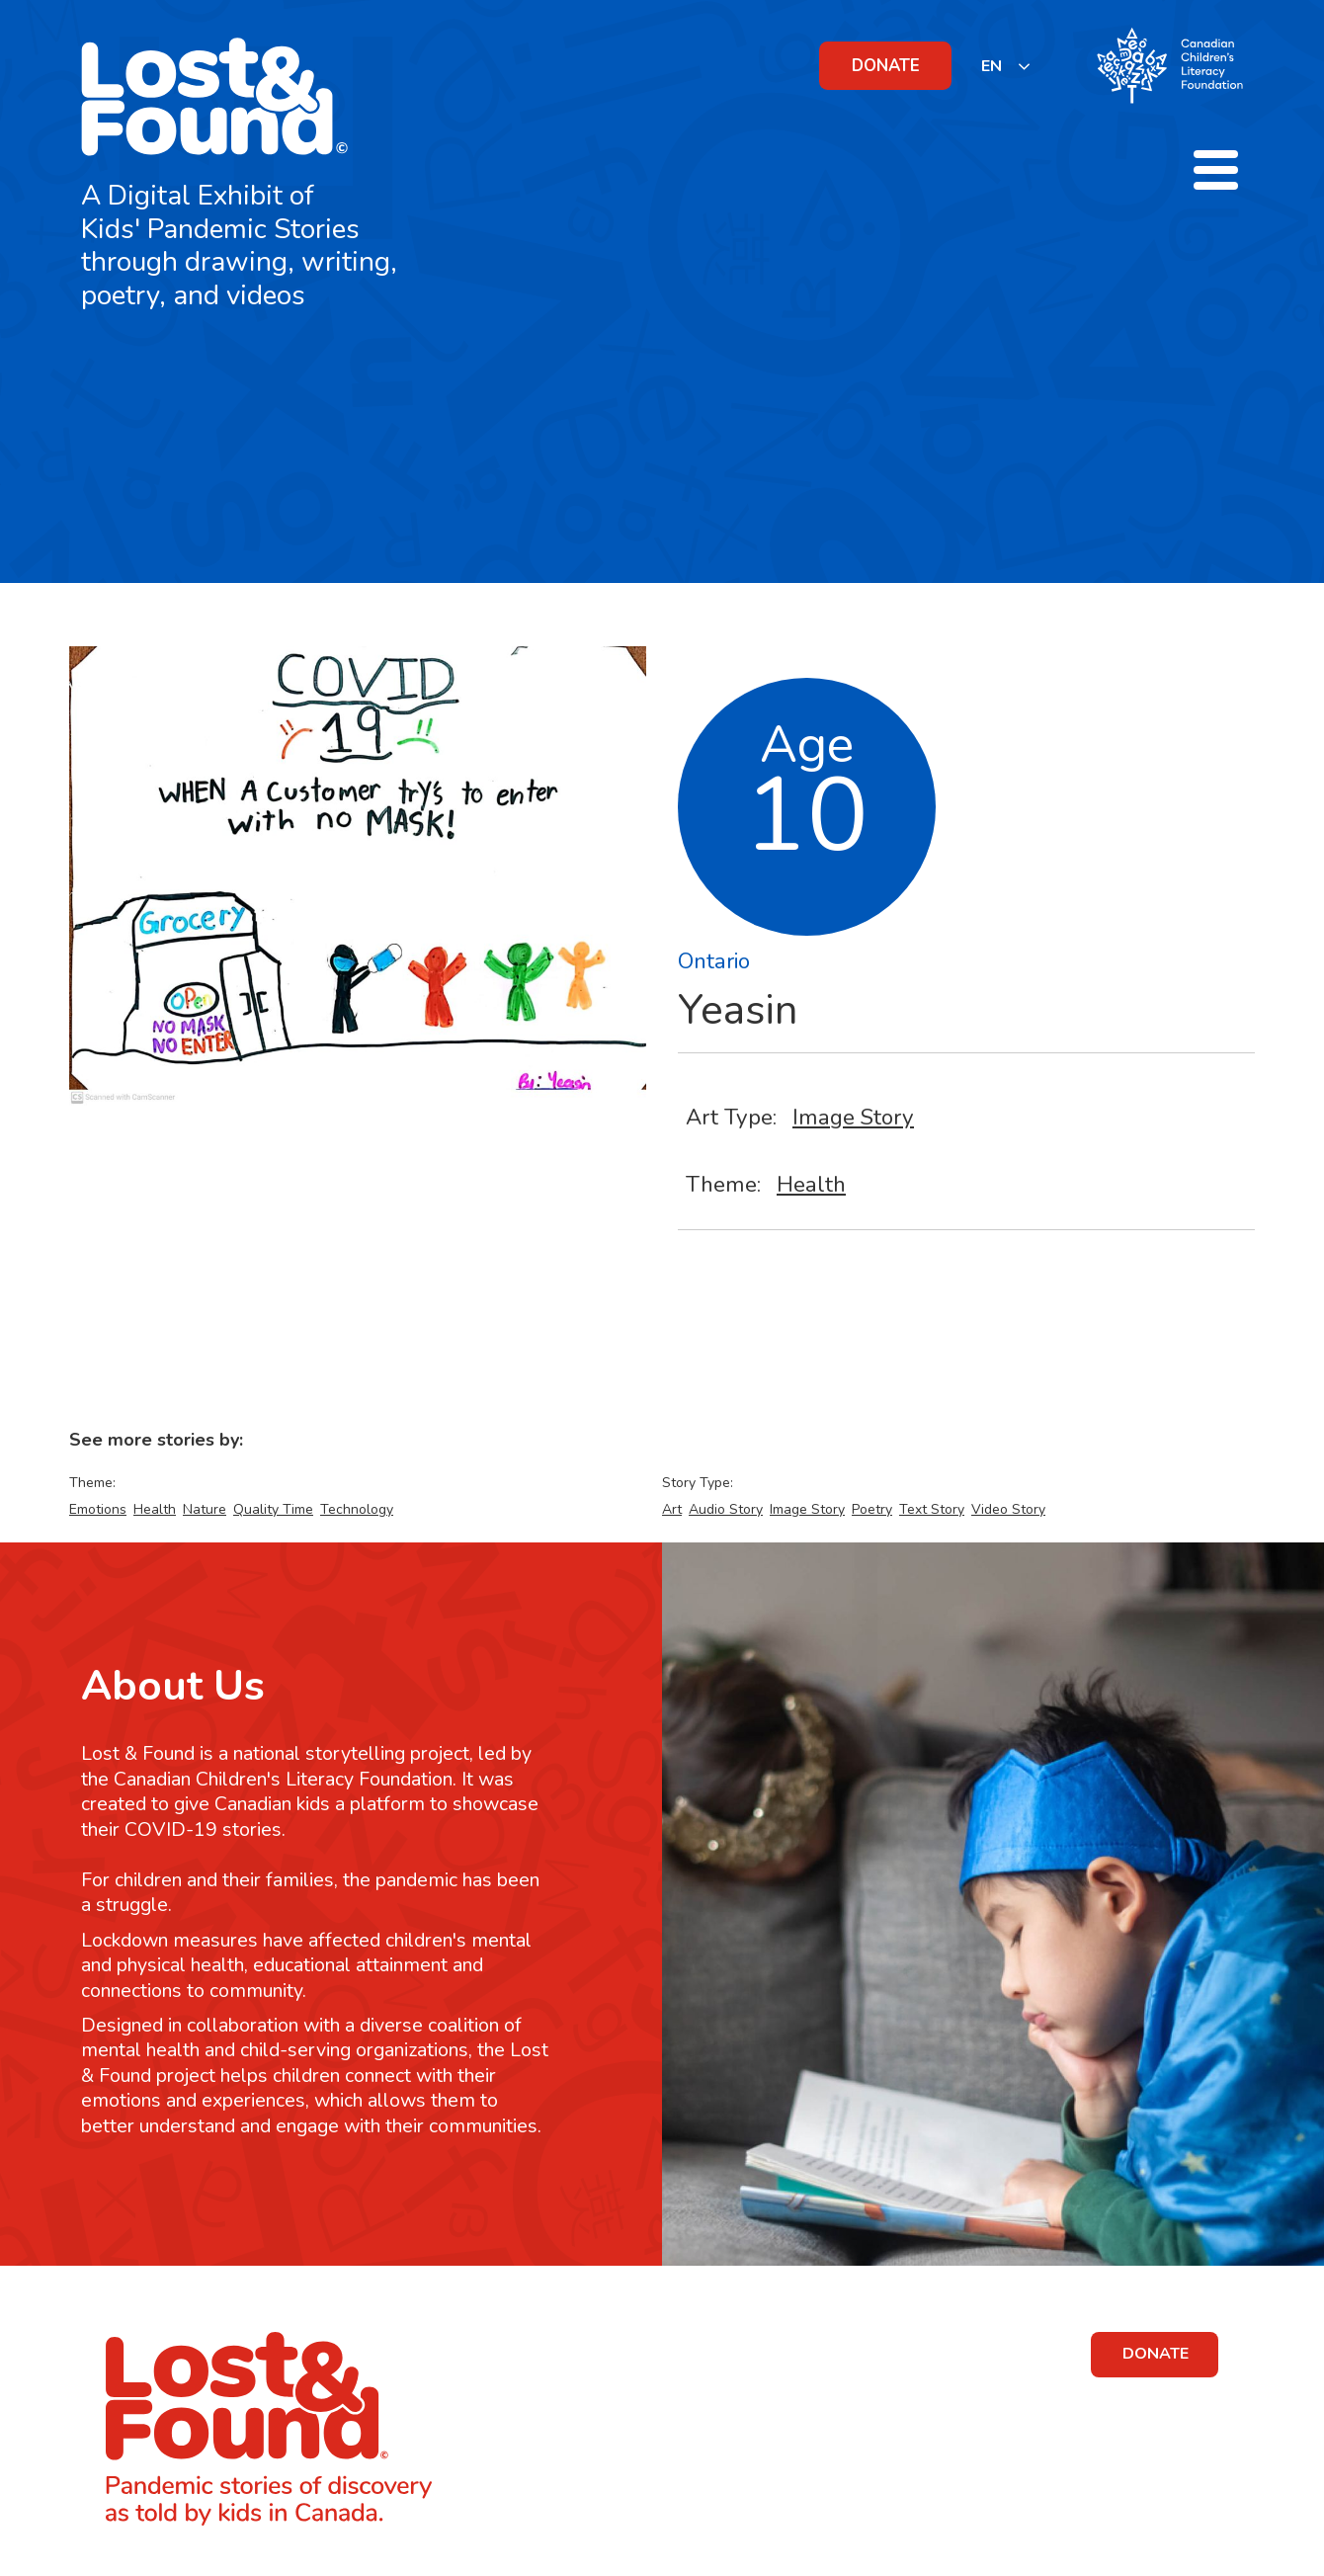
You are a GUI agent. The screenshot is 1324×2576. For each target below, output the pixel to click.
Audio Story (726, 1509)
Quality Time (273, 1509)
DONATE (886, 65)
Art (672, 1509)
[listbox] (1006, 65)
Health (811, 1184)
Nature (204, 1509)
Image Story (853, 1117)
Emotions (97, 1509)
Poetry (872, 1509)
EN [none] (991, 66)
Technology (356, 1509)
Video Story (1008, 1509)
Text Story (931, 1509)
